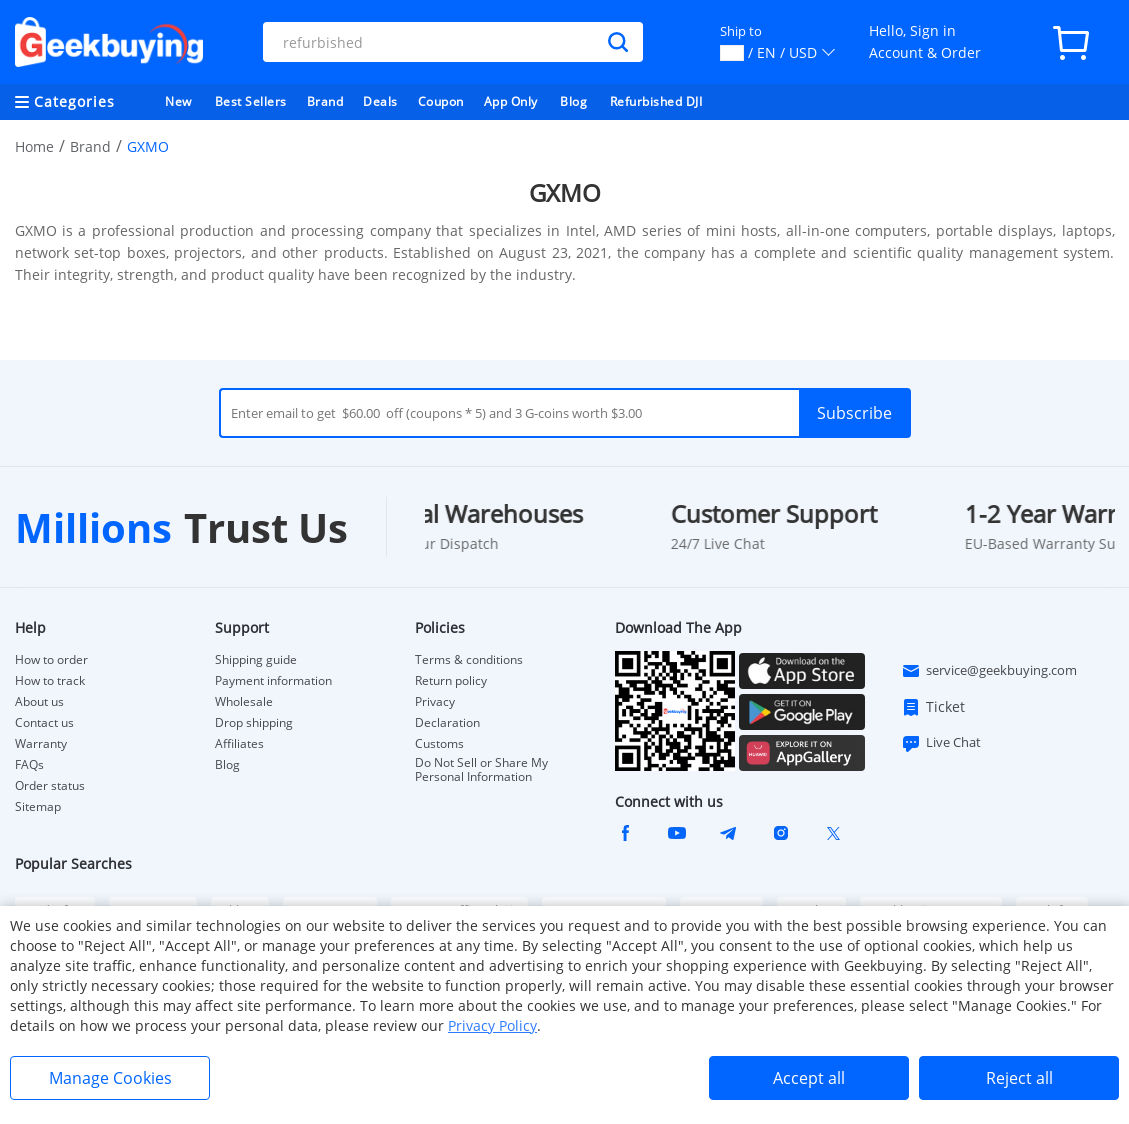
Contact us (44, 723)
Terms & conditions (469, 660)
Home (34, 146)
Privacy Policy (492, 1025)
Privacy (435, 702)
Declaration (447, 723)
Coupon (441, 101)
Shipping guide (256, 660)
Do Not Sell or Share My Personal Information (481, 770)
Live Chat (941, 743)
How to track (50, 681)
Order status (50, 786)
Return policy (451, 681)
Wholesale (244, 702)
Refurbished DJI (656, 101)
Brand (325, 101)
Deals (380, 101)
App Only (511, 101)
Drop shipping (254, 723)
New (178, 101)
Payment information (273, 681)
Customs (439, 744)
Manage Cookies (110, 1078)
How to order (51, 660)
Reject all (1019, 1078)
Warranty (41, 744)
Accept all (809, 1078)
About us (39, 702)
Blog (573, 101)
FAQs (29, 765)
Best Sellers (251, 101)
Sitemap (38, 806)
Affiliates (239, 744)
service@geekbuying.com (989, 671)
